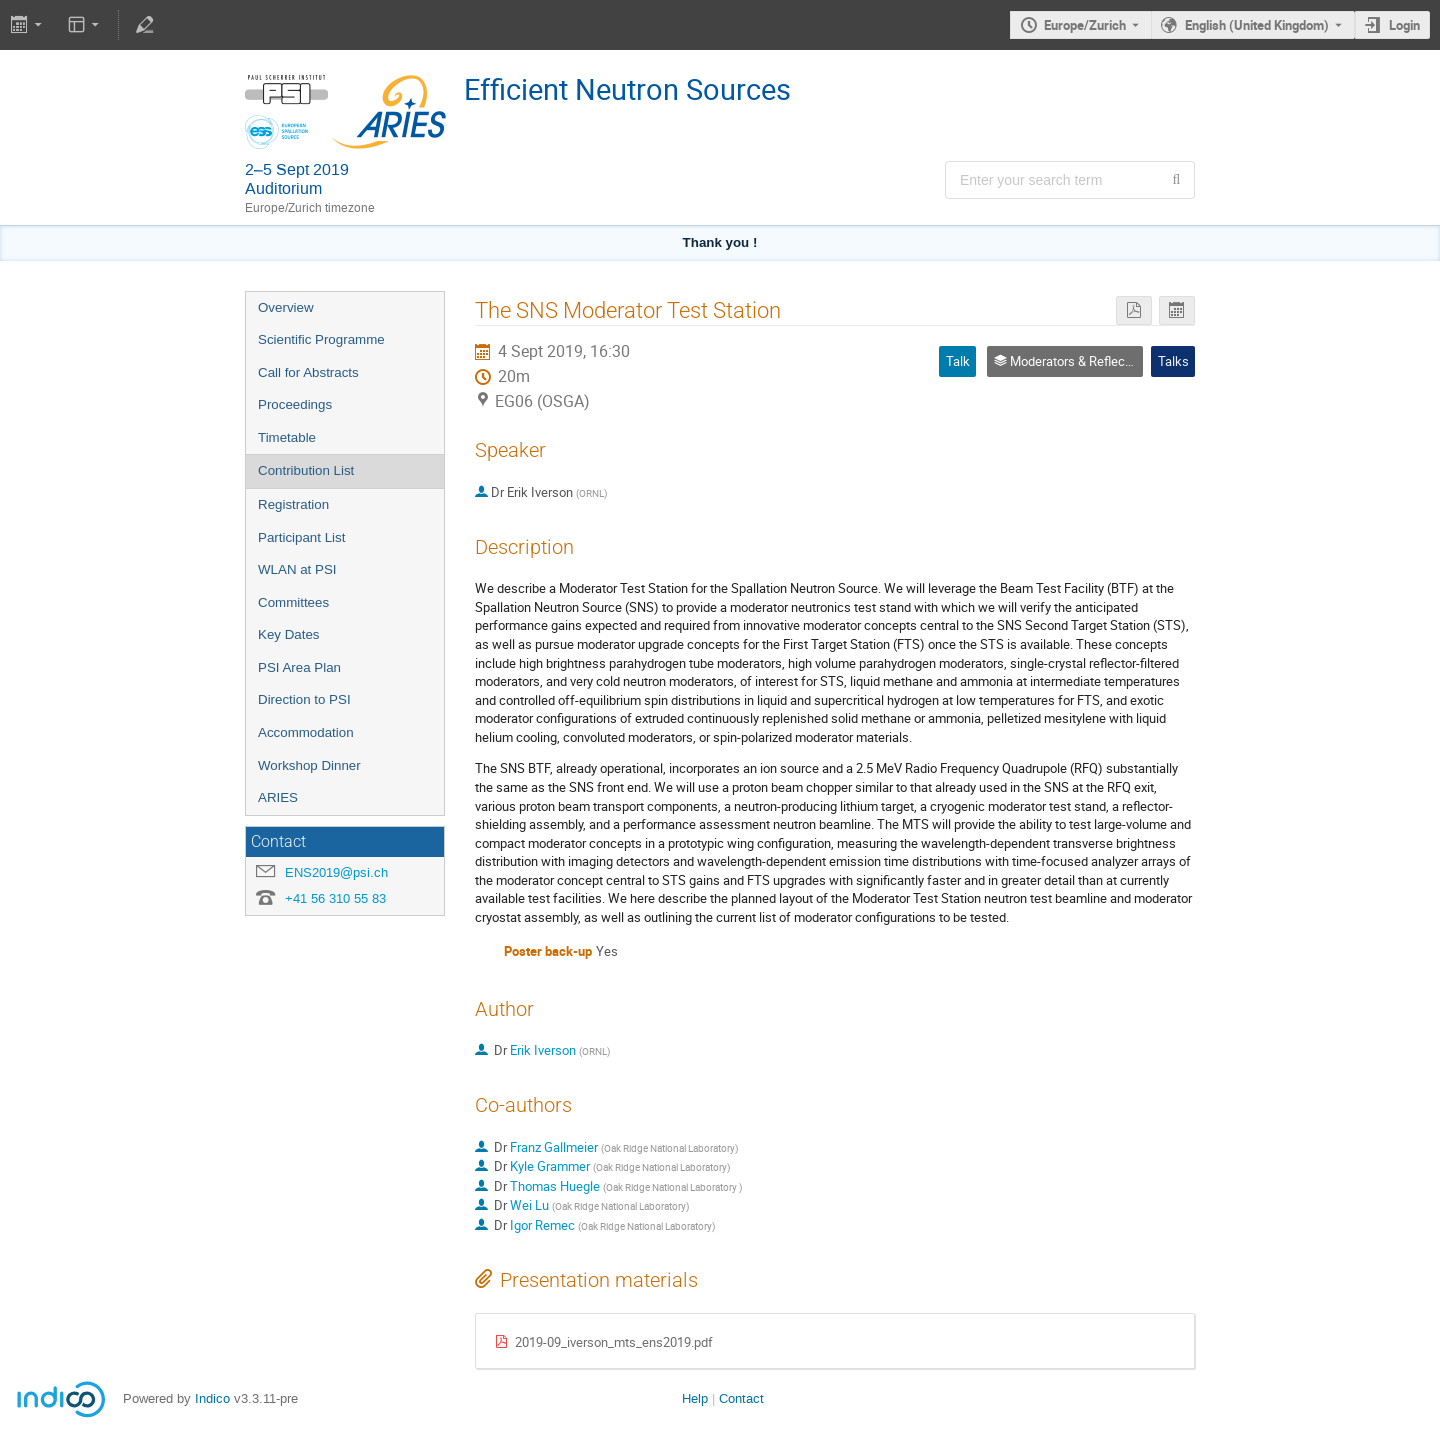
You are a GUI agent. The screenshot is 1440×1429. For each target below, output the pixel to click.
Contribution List (306, 470)
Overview (286, 307)
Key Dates (289, 634)
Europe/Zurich (1085, 25)
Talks (1173, 361)
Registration (293, 504)
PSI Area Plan (299, 667)
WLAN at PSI (297, 569)
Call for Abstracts (308, 372)
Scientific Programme (321, 339)
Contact (741, 1398)
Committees (293, 602)
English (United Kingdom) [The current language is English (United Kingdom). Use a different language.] (1257, 25)
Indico (212, 1398)
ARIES (278, 797)
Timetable (287, 437)
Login (1404, 25)
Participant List (301, 537)
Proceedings (295, 404)
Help (695, 1398)
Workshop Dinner (309, 765)
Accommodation (306, 732)
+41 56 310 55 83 (335, 898)
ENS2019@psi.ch (336, 872)
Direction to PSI (304, 699)
